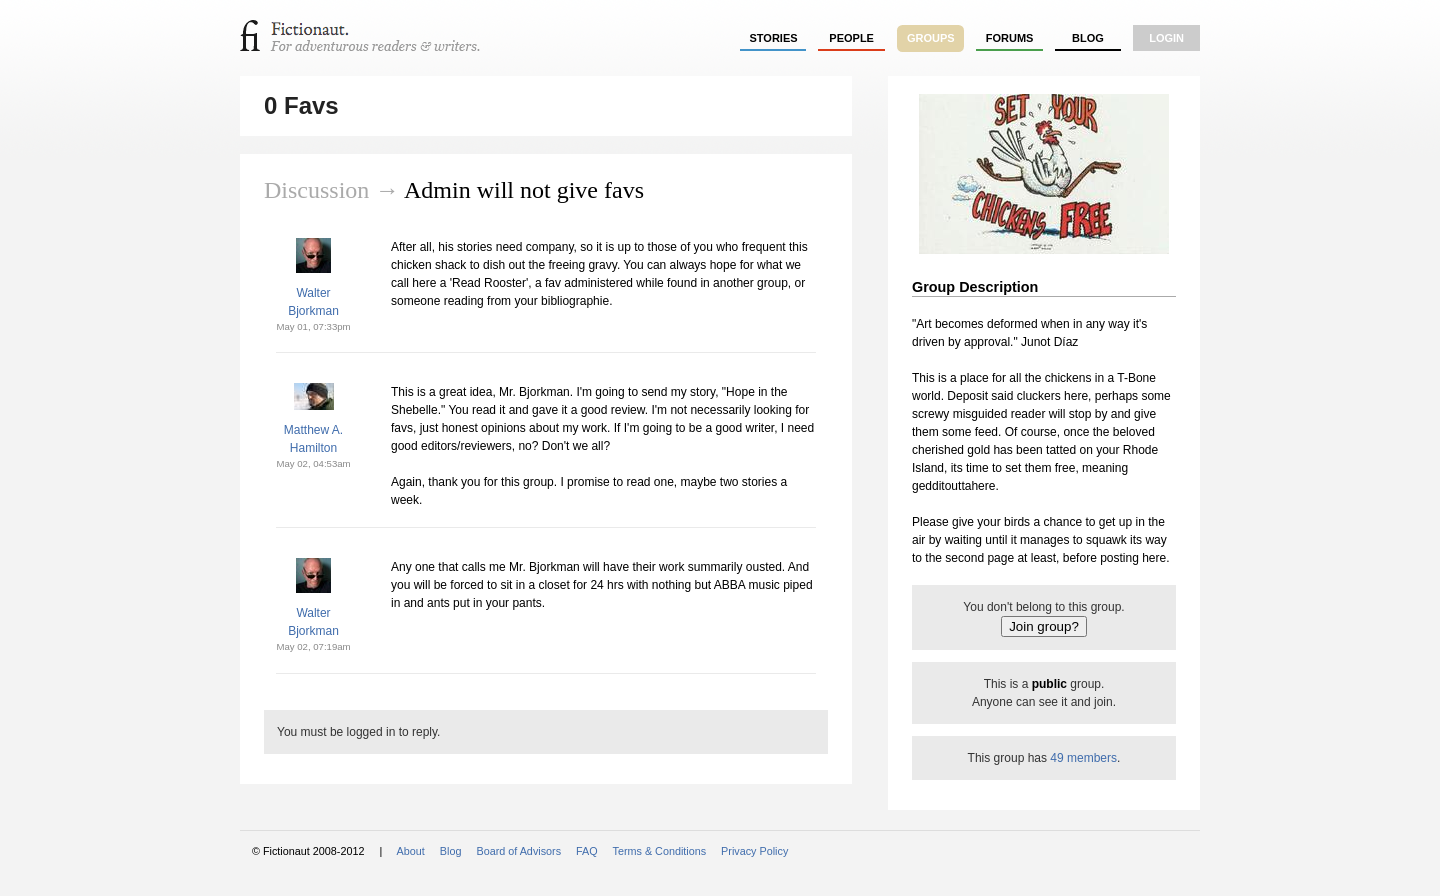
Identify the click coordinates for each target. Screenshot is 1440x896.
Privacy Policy (754, 851)
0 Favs (301, 105)
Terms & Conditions (660, 851)
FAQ (587, 851)
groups (931, 38)
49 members (1083, 758)
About (411, 851)
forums (1010, 38)
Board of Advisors (518, 851)
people (851, 38)
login (1166, 38)
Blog (1088, 38)
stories (774, 38)
